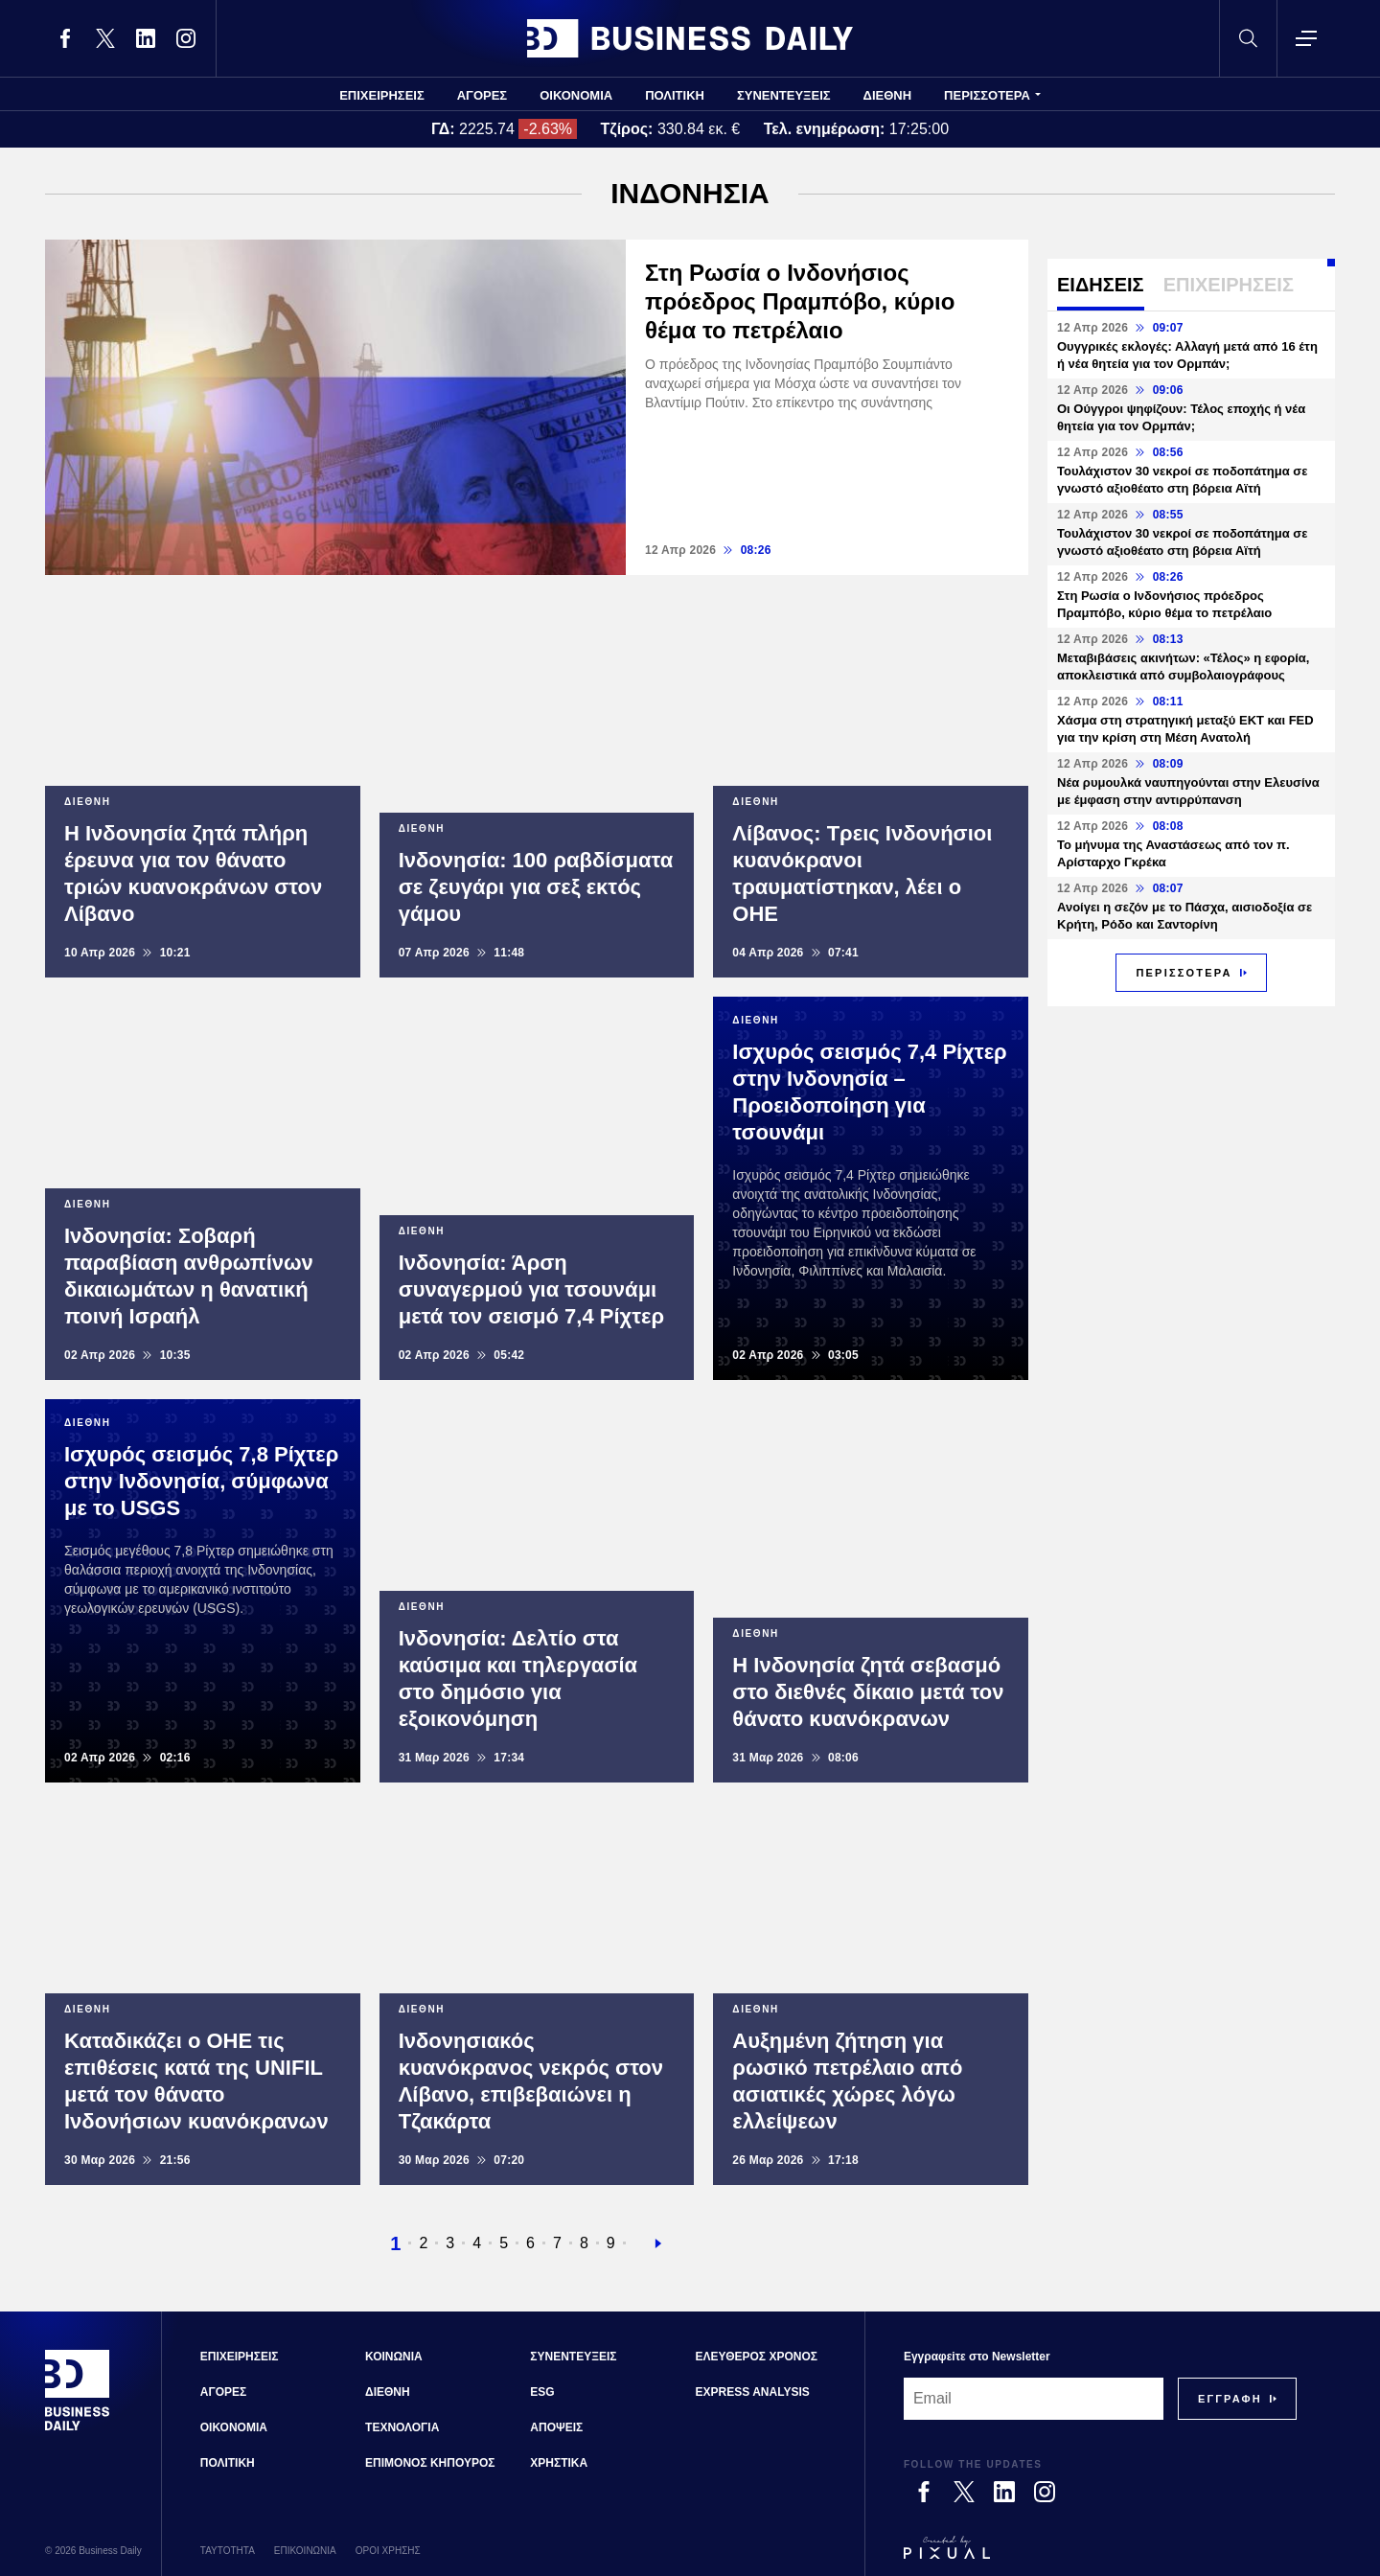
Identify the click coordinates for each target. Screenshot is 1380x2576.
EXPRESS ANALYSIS (753, 2392)
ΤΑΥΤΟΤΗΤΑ (227, 2550)
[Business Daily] (77, 2428)
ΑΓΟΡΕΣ (482, 95)
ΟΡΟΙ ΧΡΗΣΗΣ (388, 2550)
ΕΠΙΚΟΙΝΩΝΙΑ (305, 2550)
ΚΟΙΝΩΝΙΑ (394, 2356)
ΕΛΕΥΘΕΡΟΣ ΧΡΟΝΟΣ (756, 2356)
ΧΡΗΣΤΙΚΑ (558, 2463)
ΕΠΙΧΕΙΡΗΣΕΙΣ (382, 95)
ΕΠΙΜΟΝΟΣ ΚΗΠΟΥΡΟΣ (429, 2463)
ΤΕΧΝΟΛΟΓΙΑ (402, 2427)
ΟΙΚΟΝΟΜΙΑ (576, 95)
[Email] (1033, 2399)
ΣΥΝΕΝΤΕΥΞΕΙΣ (784, 95)
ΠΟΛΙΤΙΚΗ (674, 95)
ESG (542, 2392)
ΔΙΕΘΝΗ (887, 95)
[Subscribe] (1230, 2398)
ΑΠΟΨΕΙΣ (556, 2427)
